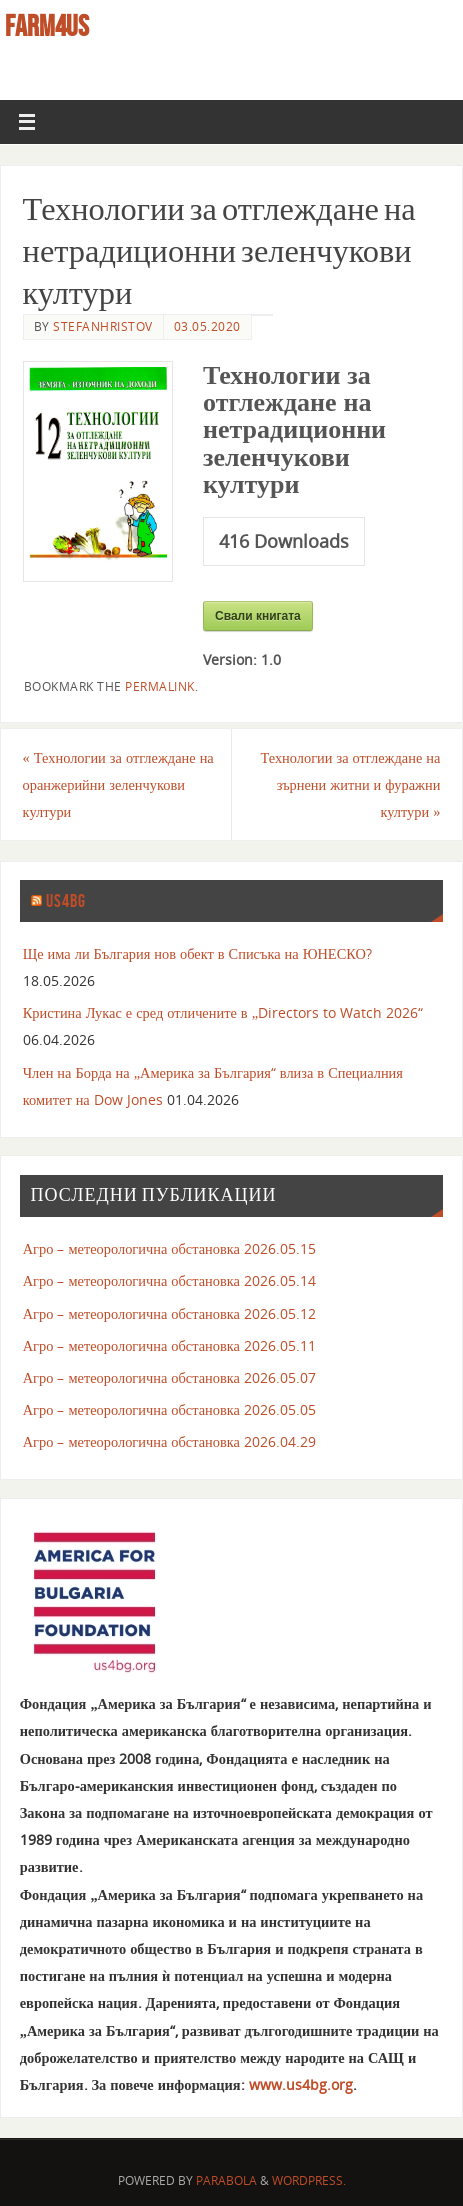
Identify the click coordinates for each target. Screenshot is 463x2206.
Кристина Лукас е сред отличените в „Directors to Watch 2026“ (223, 1012)
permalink (160, 686)
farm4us (47, 26)
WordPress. (309, 2180)
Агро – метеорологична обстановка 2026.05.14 (169, 1280)
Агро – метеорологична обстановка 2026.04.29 (169, 1441)
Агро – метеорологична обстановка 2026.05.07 (169, 1377)
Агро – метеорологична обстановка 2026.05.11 (169, 1345)
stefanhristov (103, 326)
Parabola (226, 2180)
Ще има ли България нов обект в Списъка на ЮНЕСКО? (197, 953)
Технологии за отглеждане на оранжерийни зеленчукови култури (118, 784)
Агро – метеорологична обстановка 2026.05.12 (169, 1313)
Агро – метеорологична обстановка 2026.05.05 (169, 1409)
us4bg (66, 901)
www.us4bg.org (301, 2084)
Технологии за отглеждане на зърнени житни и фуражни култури (350, 784)
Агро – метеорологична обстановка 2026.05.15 (169, 1248)
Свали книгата (258, 616)
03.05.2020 (207, 326)
